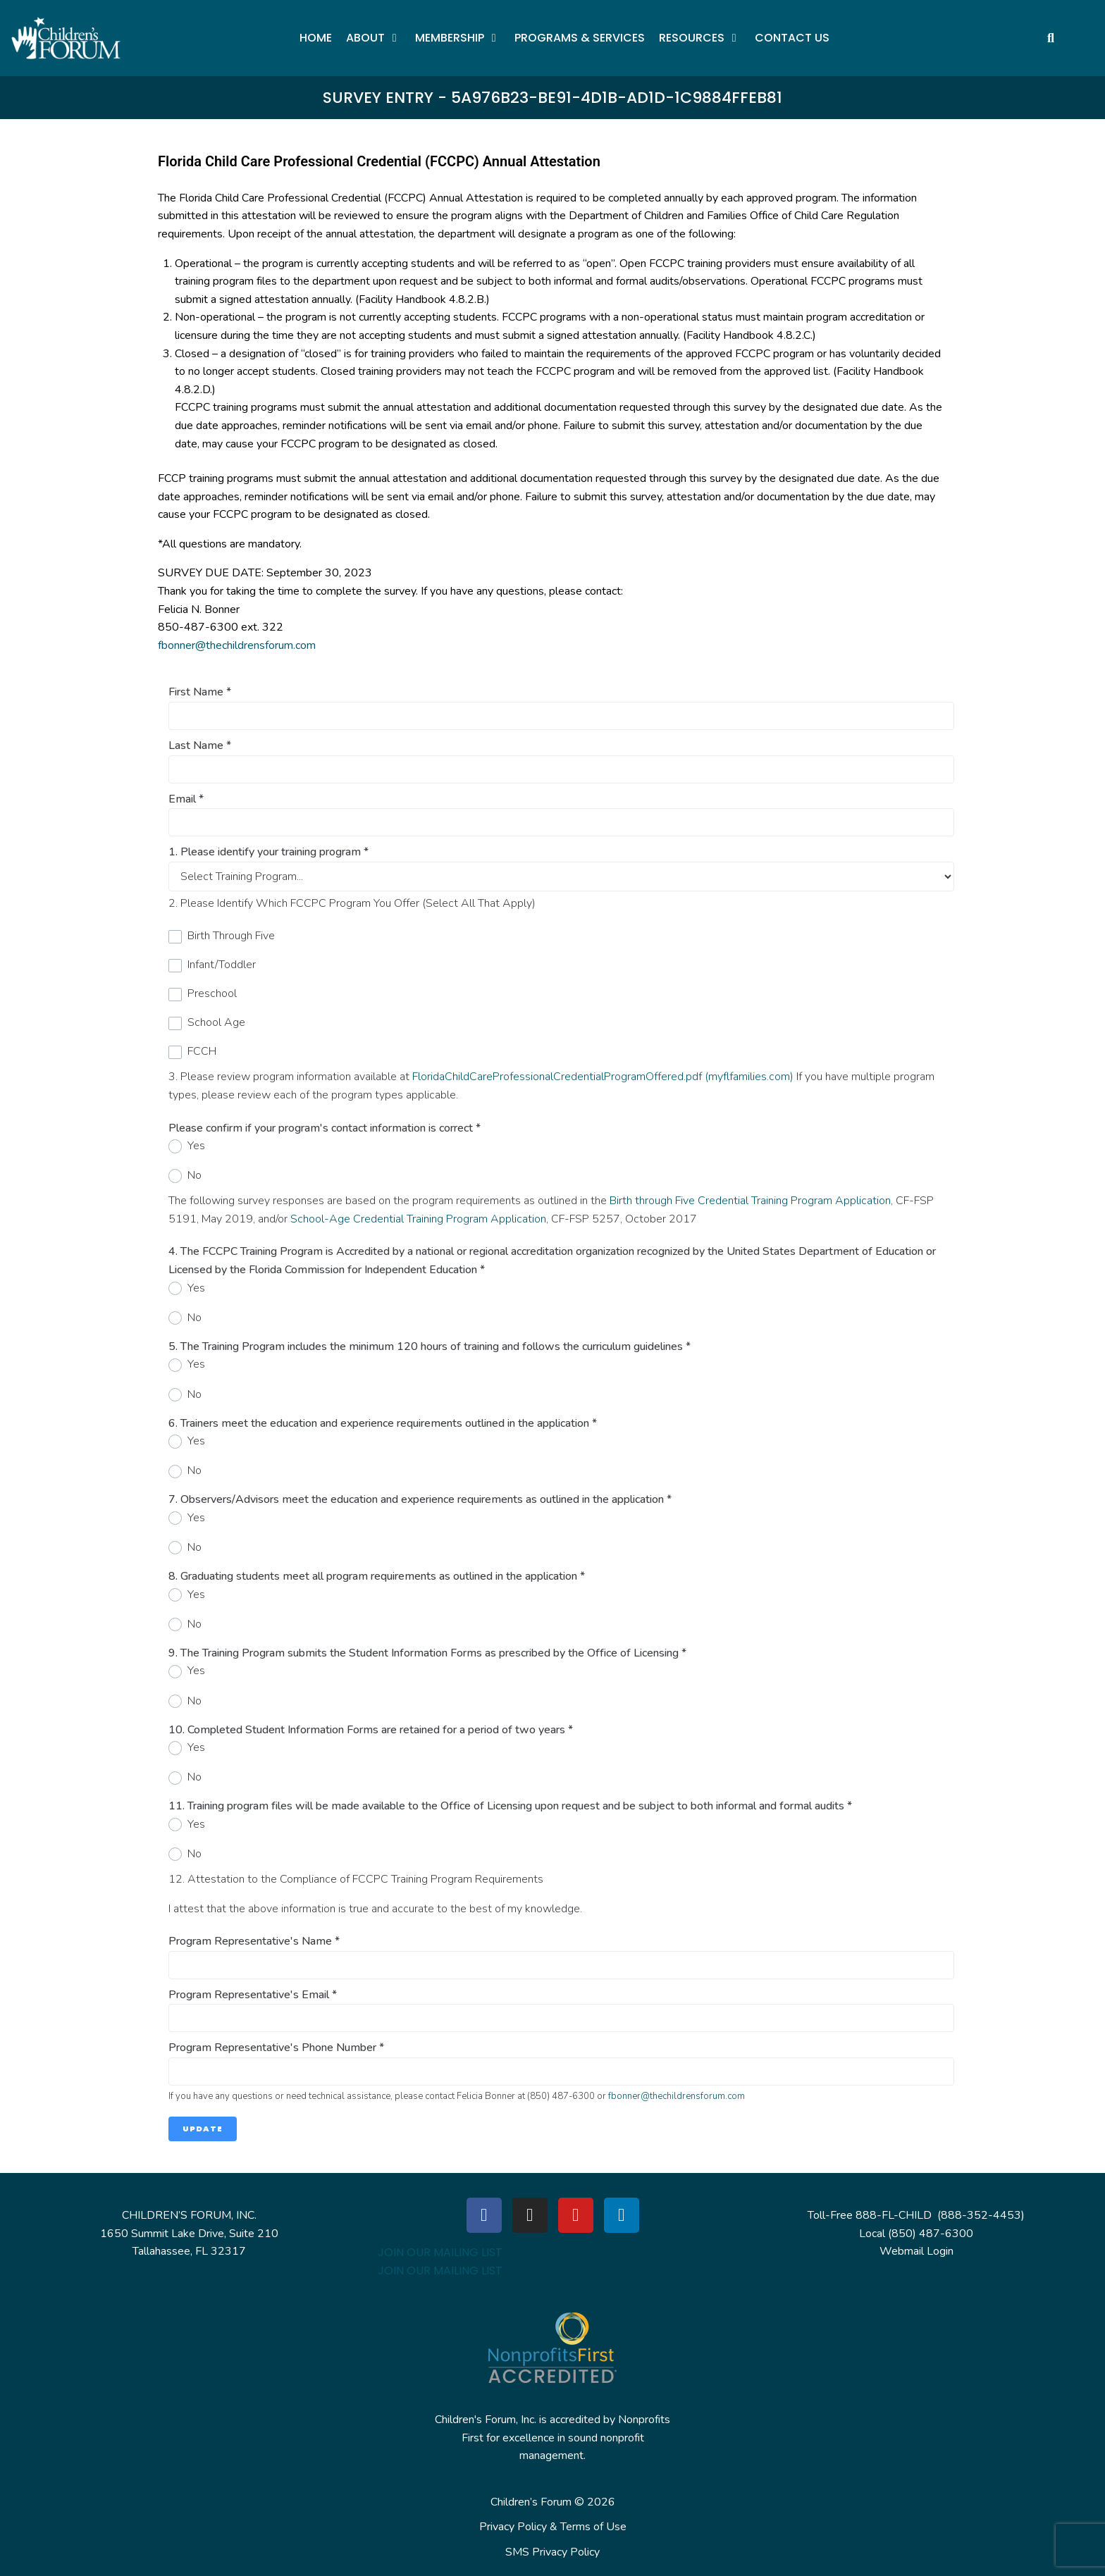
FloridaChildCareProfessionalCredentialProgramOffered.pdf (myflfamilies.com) (603, 1076)
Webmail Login (916, 2251)
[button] (373, 38)
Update (203, 2128)
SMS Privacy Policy (552, 2552)
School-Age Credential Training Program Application (418, 1219)
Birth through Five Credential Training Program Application (750, 1200)
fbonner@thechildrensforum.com (237, 645)
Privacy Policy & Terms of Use (552, 2526)
